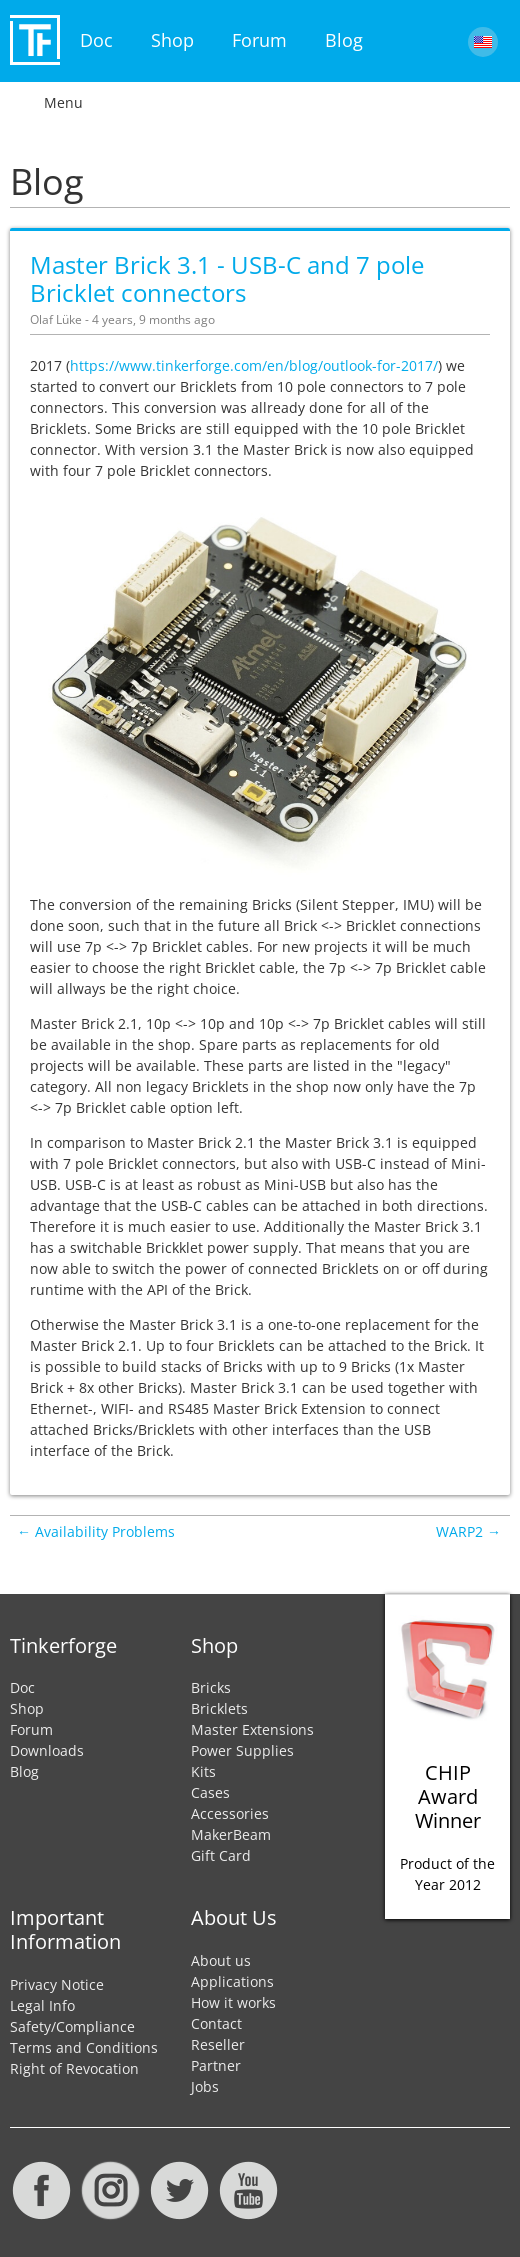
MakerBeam (231, 1834)
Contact (216, 2023)
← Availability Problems (96, 1531)
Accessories (230, 1813)
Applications (232, 1981)
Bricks (211, 1687)
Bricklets (219, 1708)
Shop (172, 40)
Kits (203, 1771)
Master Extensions (252, 1729)
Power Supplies (242, 1750)
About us (221, 1960)
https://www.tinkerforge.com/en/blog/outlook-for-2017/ (254, 365)
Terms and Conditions (84, 2047)
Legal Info (42, 2005)
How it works (233, 2002)
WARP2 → (468, 1531)
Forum (259, 40)
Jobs (205, 2086)
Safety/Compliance (72, 2026)
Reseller (218, 2044)
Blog (344, 40)
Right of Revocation (74, 2068)
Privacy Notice (57, 1984)
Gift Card (221, 1855)
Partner (216, 2065)
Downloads (47, 1750)
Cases (210, 1792)
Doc (96, 40)
